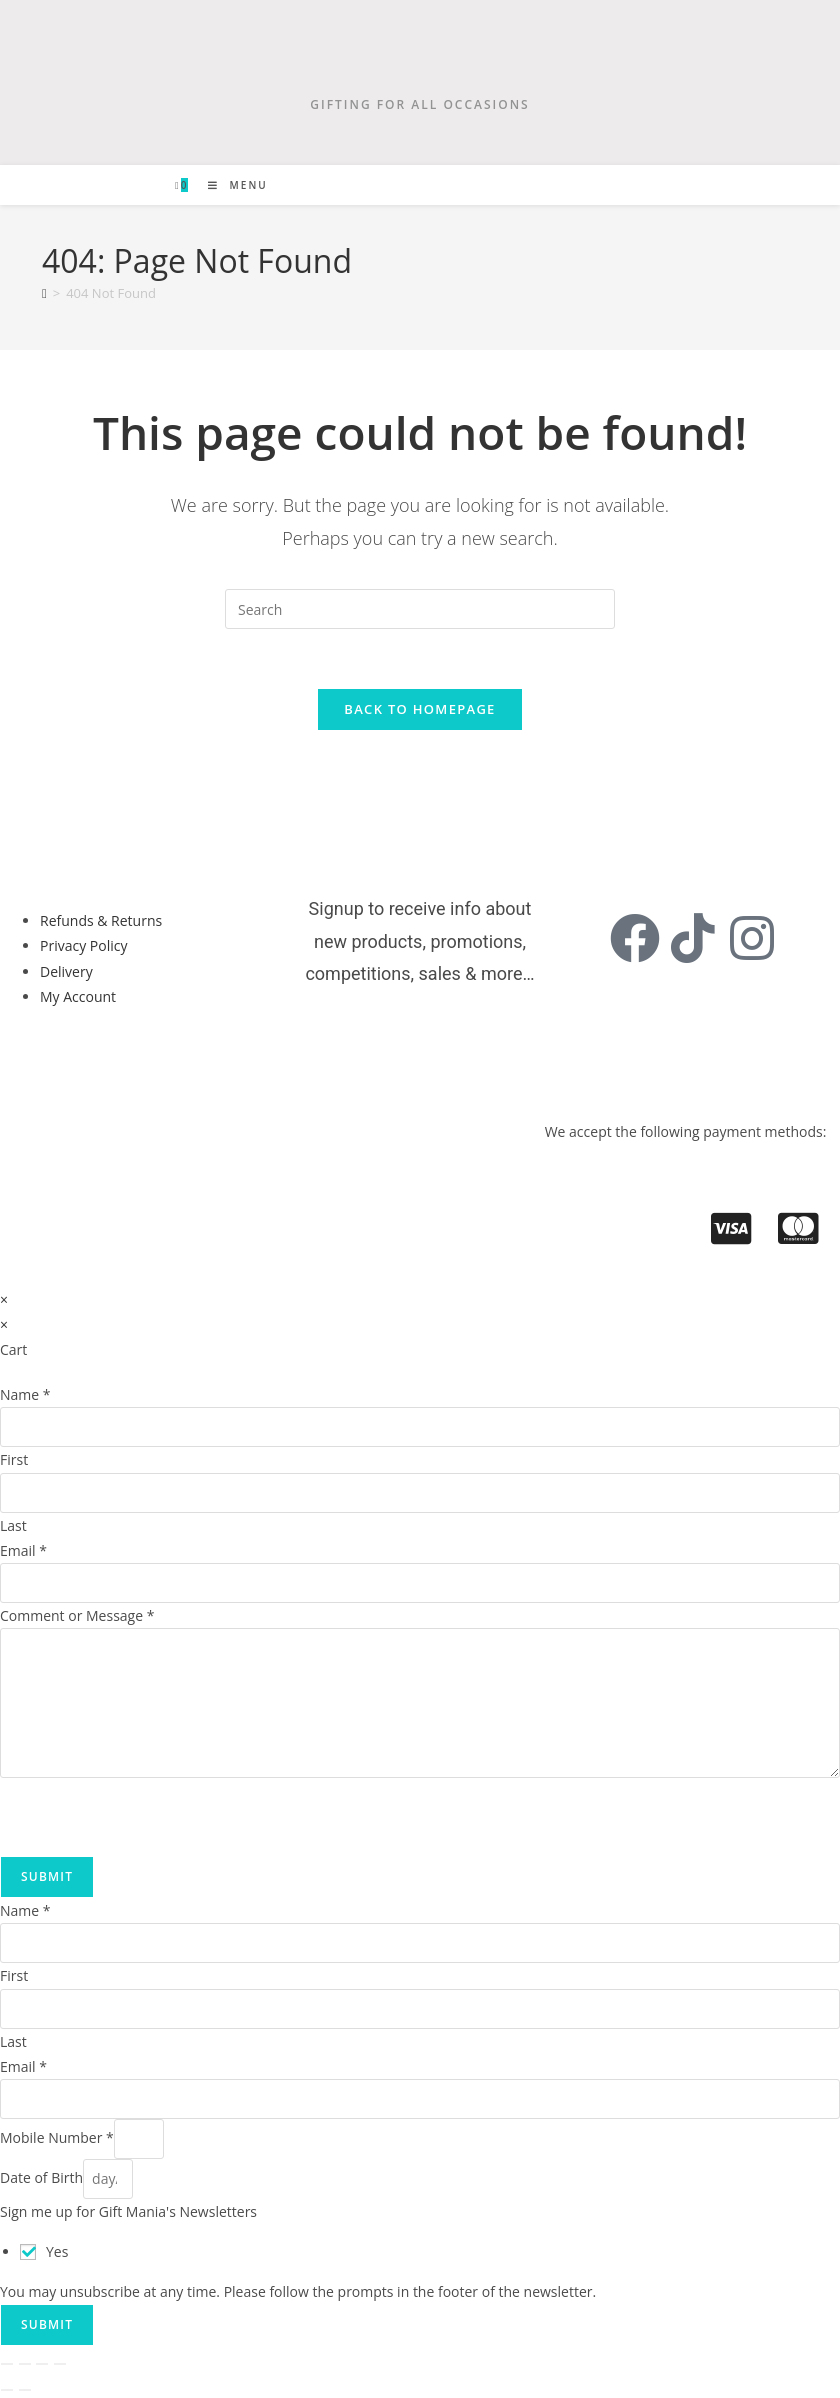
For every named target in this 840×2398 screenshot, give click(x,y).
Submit (47, 1877)
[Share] (42, 2365)
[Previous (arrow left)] (7, 2391)
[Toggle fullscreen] (25, 2365)
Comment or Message (77, 1616)
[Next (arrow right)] (25, 2391)
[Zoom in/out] (7, 2365)
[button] (88, 1064)
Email (23, 1551)
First (14, 1460)
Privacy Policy (83, 946)
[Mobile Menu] (230, 185)
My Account (78, 997)
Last (13, 1525)
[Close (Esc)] (60, 2365)
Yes (57, 2252)
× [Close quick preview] (4, 1300)
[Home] (44, 293)
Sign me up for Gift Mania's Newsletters (128, 2212)
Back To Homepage (419, 710)
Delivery (66, 972)
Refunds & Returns (101, 921)
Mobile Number (57, 2138)
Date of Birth (41, 2178)
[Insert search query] (420, 609)
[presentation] (152, 1818)
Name (25, 1395)
